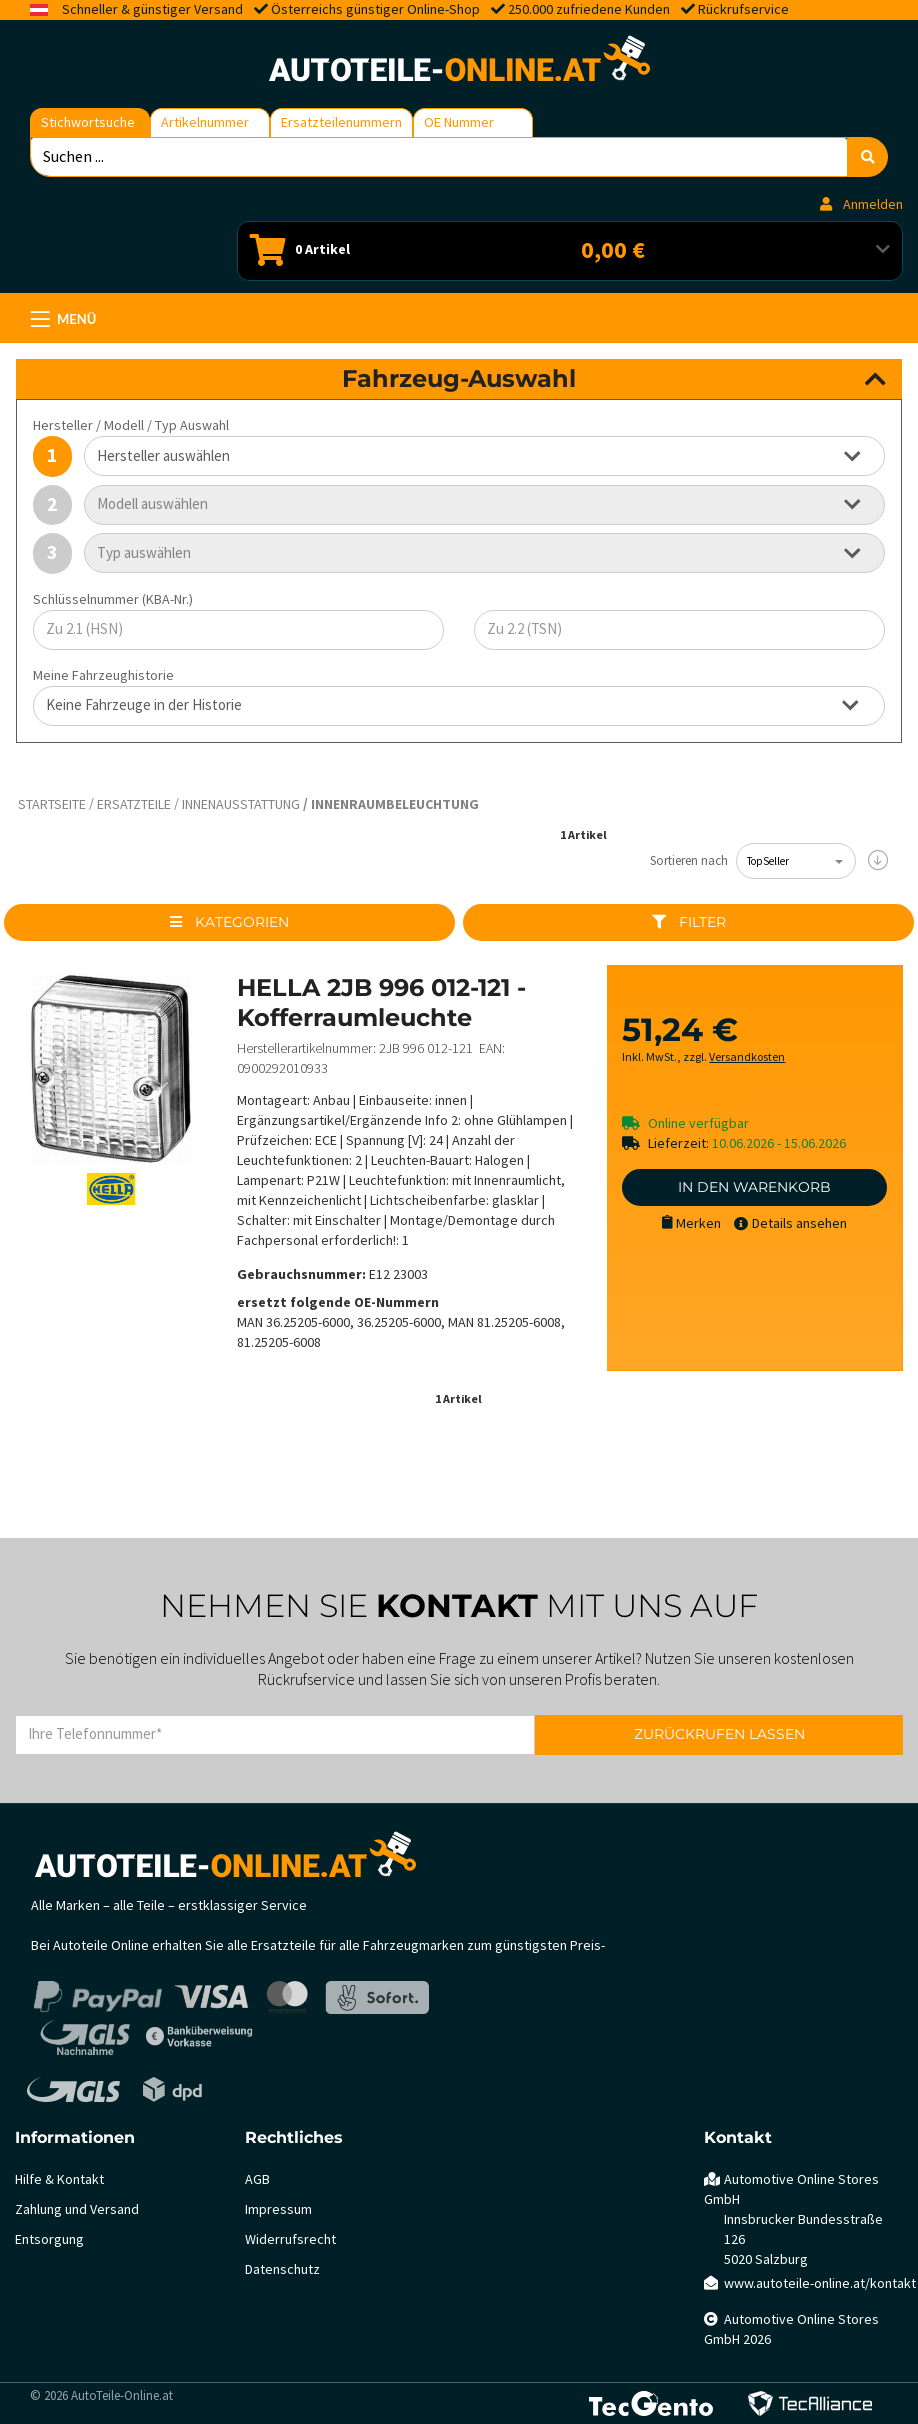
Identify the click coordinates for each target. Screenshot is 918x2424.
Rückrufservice (743, 9)
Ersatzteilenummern (341, 122)
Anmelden (861, 204)
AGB (257, 2179)
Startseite (52, 804)
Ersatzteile (134, 804)
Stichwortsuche (88, 122)
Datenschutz (282, 2269)
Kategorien (229, 922)
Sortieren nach (689, 861)
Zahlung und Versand (77, 2209)
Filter (689, 922)
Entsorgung (49, 2239)
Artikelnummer (205, 122)
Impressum (278, 2209)
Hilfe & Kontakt (59, 2179)
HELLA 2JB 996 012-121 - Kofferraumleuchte (381, 1002)
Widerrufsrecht (290, 2239)
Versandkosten (747, 1057)
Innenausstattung (241, 804)
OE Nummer (459, 122)
